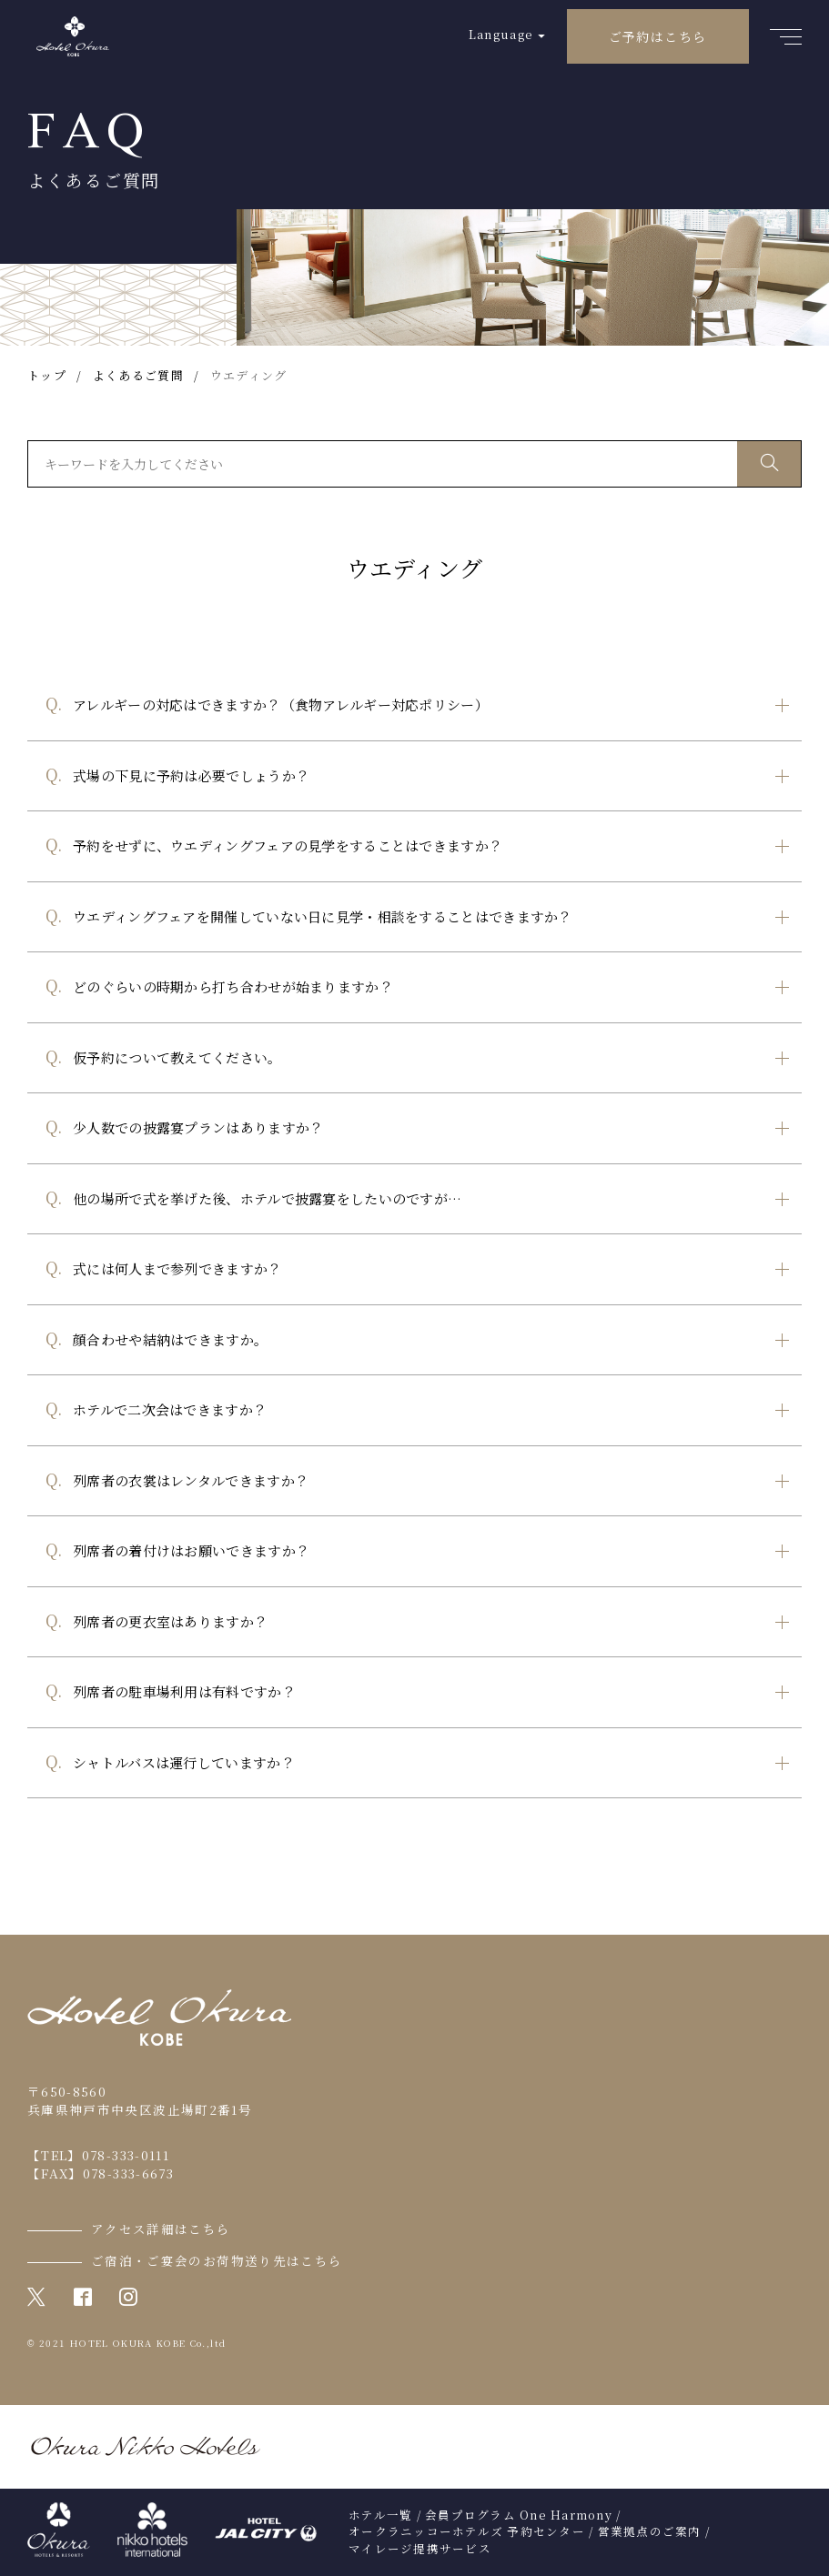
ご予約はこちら (658, 36)
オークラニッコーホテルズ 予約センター (467, 2531)
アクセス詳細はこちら (161, 2228)
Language (501, 34)
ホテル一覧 (380, 2515)
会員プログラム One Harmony (518, 2515)
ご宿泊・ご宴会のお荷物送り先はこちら (216, 2260)
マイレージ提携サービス (420, 2549)
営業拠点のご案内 (650, 2531)
